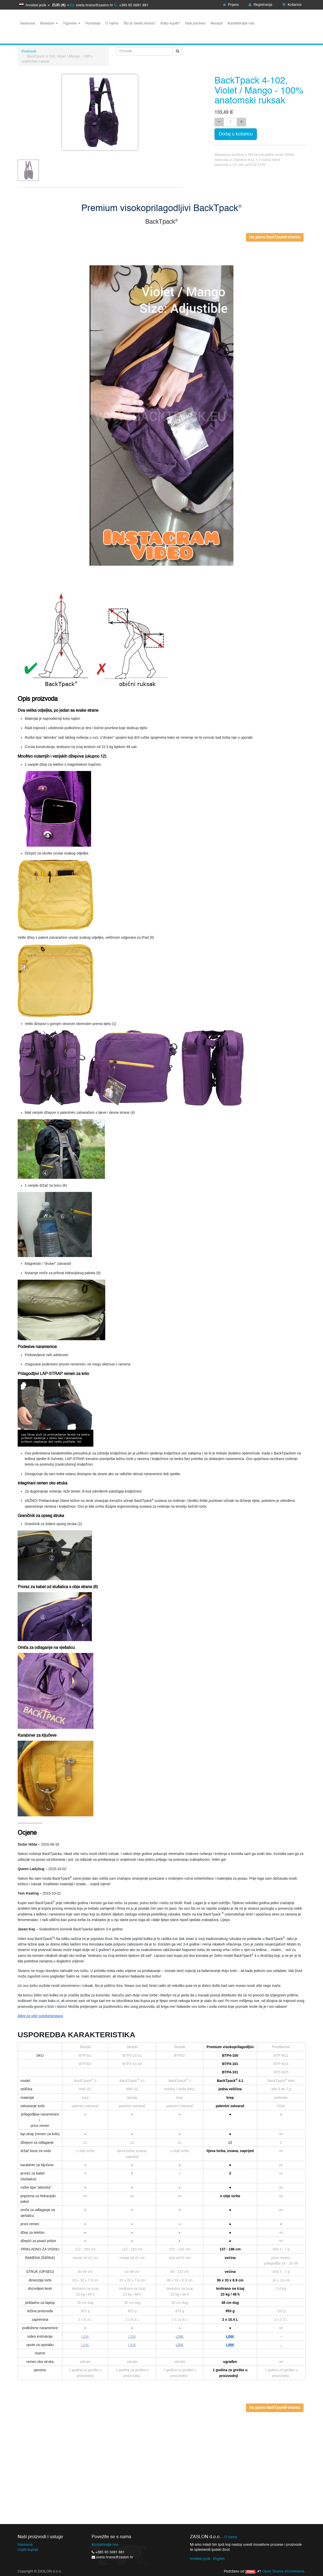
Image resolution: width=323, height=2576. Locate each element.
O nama (230, 2537)
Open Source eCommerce (283, 2571)
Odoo (250, 2571)
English (219, 2559)
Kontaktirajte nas (105, 2544)
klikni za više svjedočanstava (40, 2016)
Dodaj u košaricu (236, 134)
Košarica (292, 5)
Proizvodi (28, 51)
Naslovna (25, 2544)
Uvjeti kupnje (28, 2550)
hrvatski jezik (200, 2559)
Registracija (260, 5)
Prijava (231, 5)
